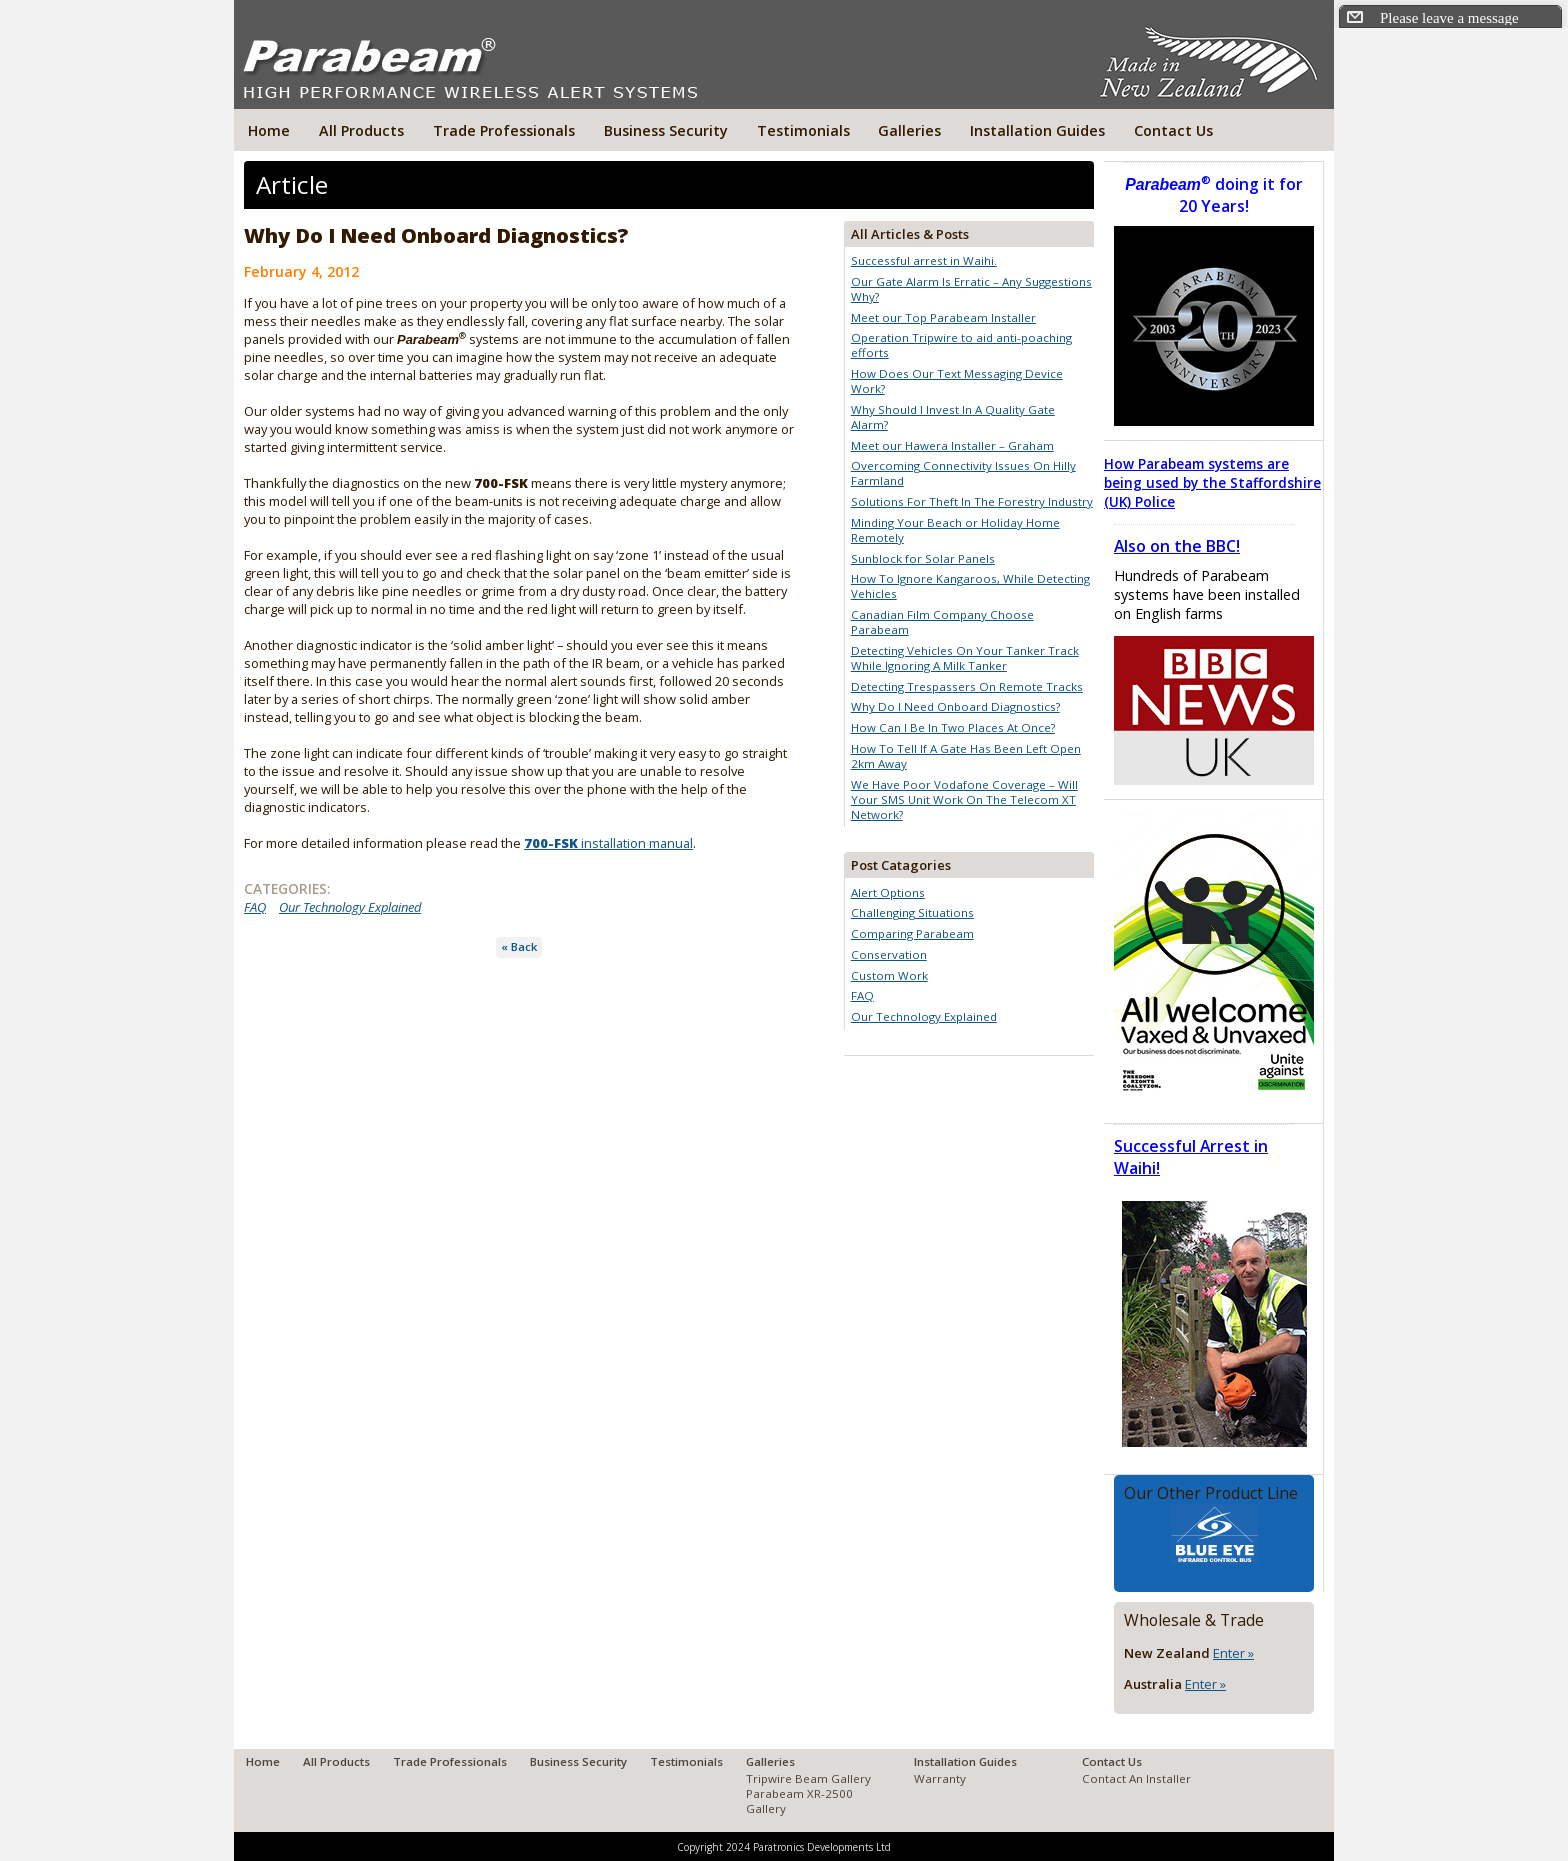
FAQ (255, 907)
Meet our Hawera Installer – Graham (952, 445)
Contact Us (1173, 130)
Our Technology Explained (350, 907)
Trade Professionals (504, 130)
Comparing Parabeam (912, 933)
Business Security (666, 130)
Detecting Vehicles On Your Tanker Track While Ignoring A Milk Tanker (965, 658)
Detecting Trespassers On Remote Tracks (967, 686)
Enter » (1233, 1653)
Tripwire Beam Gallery (808, 1778)
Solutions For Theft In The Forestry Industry (972, 501)
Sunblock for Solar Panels (923, 558)
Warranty (940, 1778)
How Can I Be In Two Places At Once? (953, 727)
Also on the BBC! (1177, 546)
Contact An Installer (1136, 1778)
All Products (361, 130)
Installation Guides (1037, 130)
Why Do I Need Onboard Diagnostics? (955, 706)
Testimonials (803, 130)
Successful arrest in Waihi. (924, 260)
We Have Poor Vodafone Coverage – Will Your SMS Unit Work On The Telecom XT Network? (964, 799)
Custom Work (889, 975)
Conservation (889, 954)
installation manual (608, 843)
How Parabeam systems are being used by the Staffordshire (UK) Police (1212, 482)
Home (269, 130)
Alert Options (888, 892)
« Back (519, 946)
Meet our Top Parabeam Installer (943, 317)
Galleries (909, 130)
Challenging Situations (912, 912)
